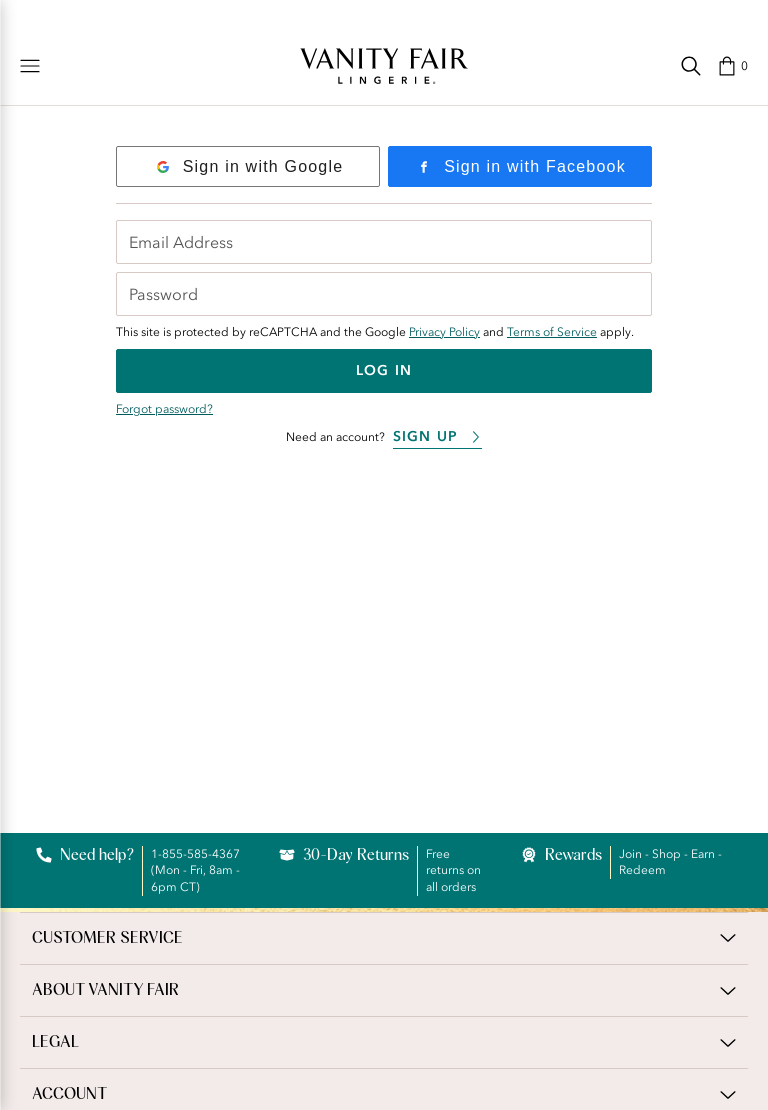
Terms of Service (552, 332)
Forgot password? (164, 409)
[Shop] (30, 66)
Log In (384, 370)
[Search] (691, 66)
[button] (732, 66)
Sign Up (437, 436)
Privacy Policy (444, 332)
